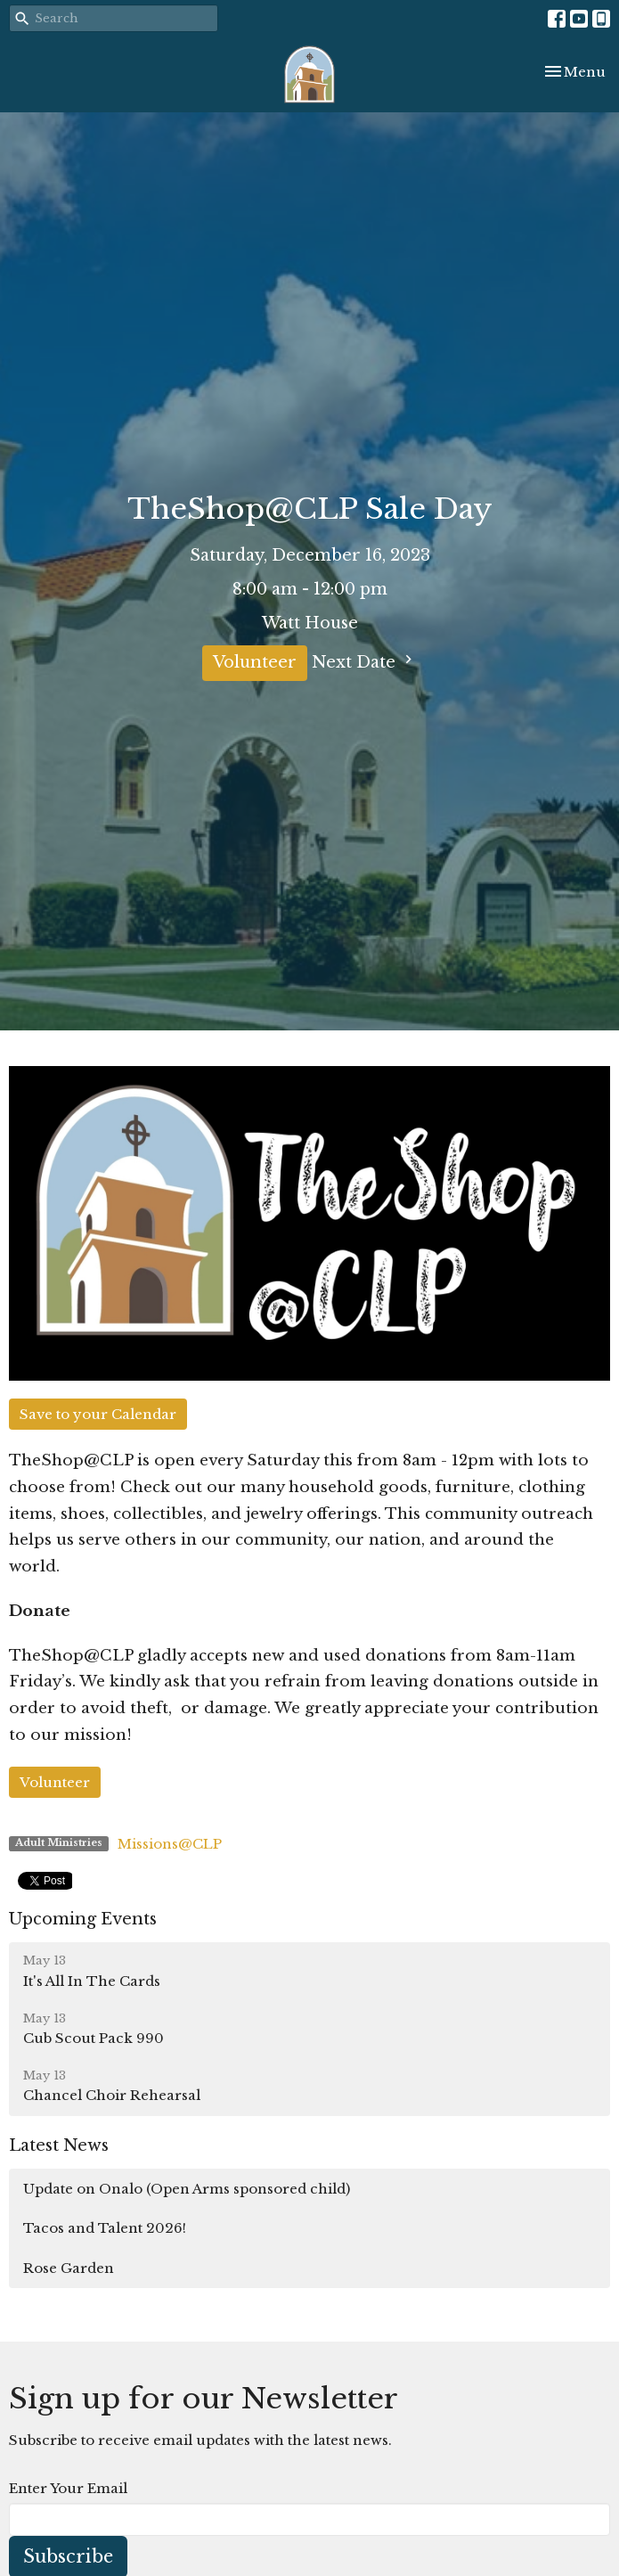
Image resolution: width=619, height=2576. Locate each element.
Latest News (59, 2145)
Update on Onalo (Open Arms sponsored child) (186, 2188)
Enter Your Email (68, 2488)
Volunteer (255, 662)
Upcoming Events (83, 1919)
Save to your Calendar (98, 1414)
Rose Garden (68, 2268)
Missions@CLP (170, 1843)
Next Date (364, 661)
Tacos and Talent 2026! (104, 2227)
